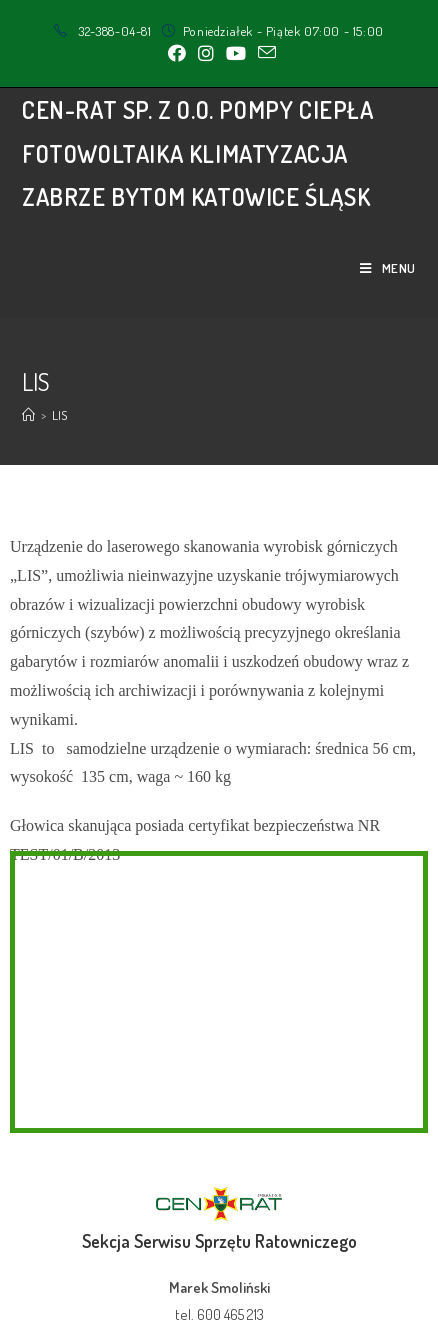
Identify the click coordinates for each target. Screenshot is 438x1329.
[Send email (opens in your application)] (264, 52)
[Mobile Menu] (388, 268)
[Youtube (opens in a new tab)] (236, 53)
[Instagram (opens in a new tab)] (206, 53)
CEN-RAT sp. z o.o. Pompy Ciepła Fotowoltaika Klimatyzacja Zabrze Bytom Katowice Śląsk (198, 152)
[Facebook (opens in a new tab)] (177, 53)
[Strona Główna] (28, 415)
